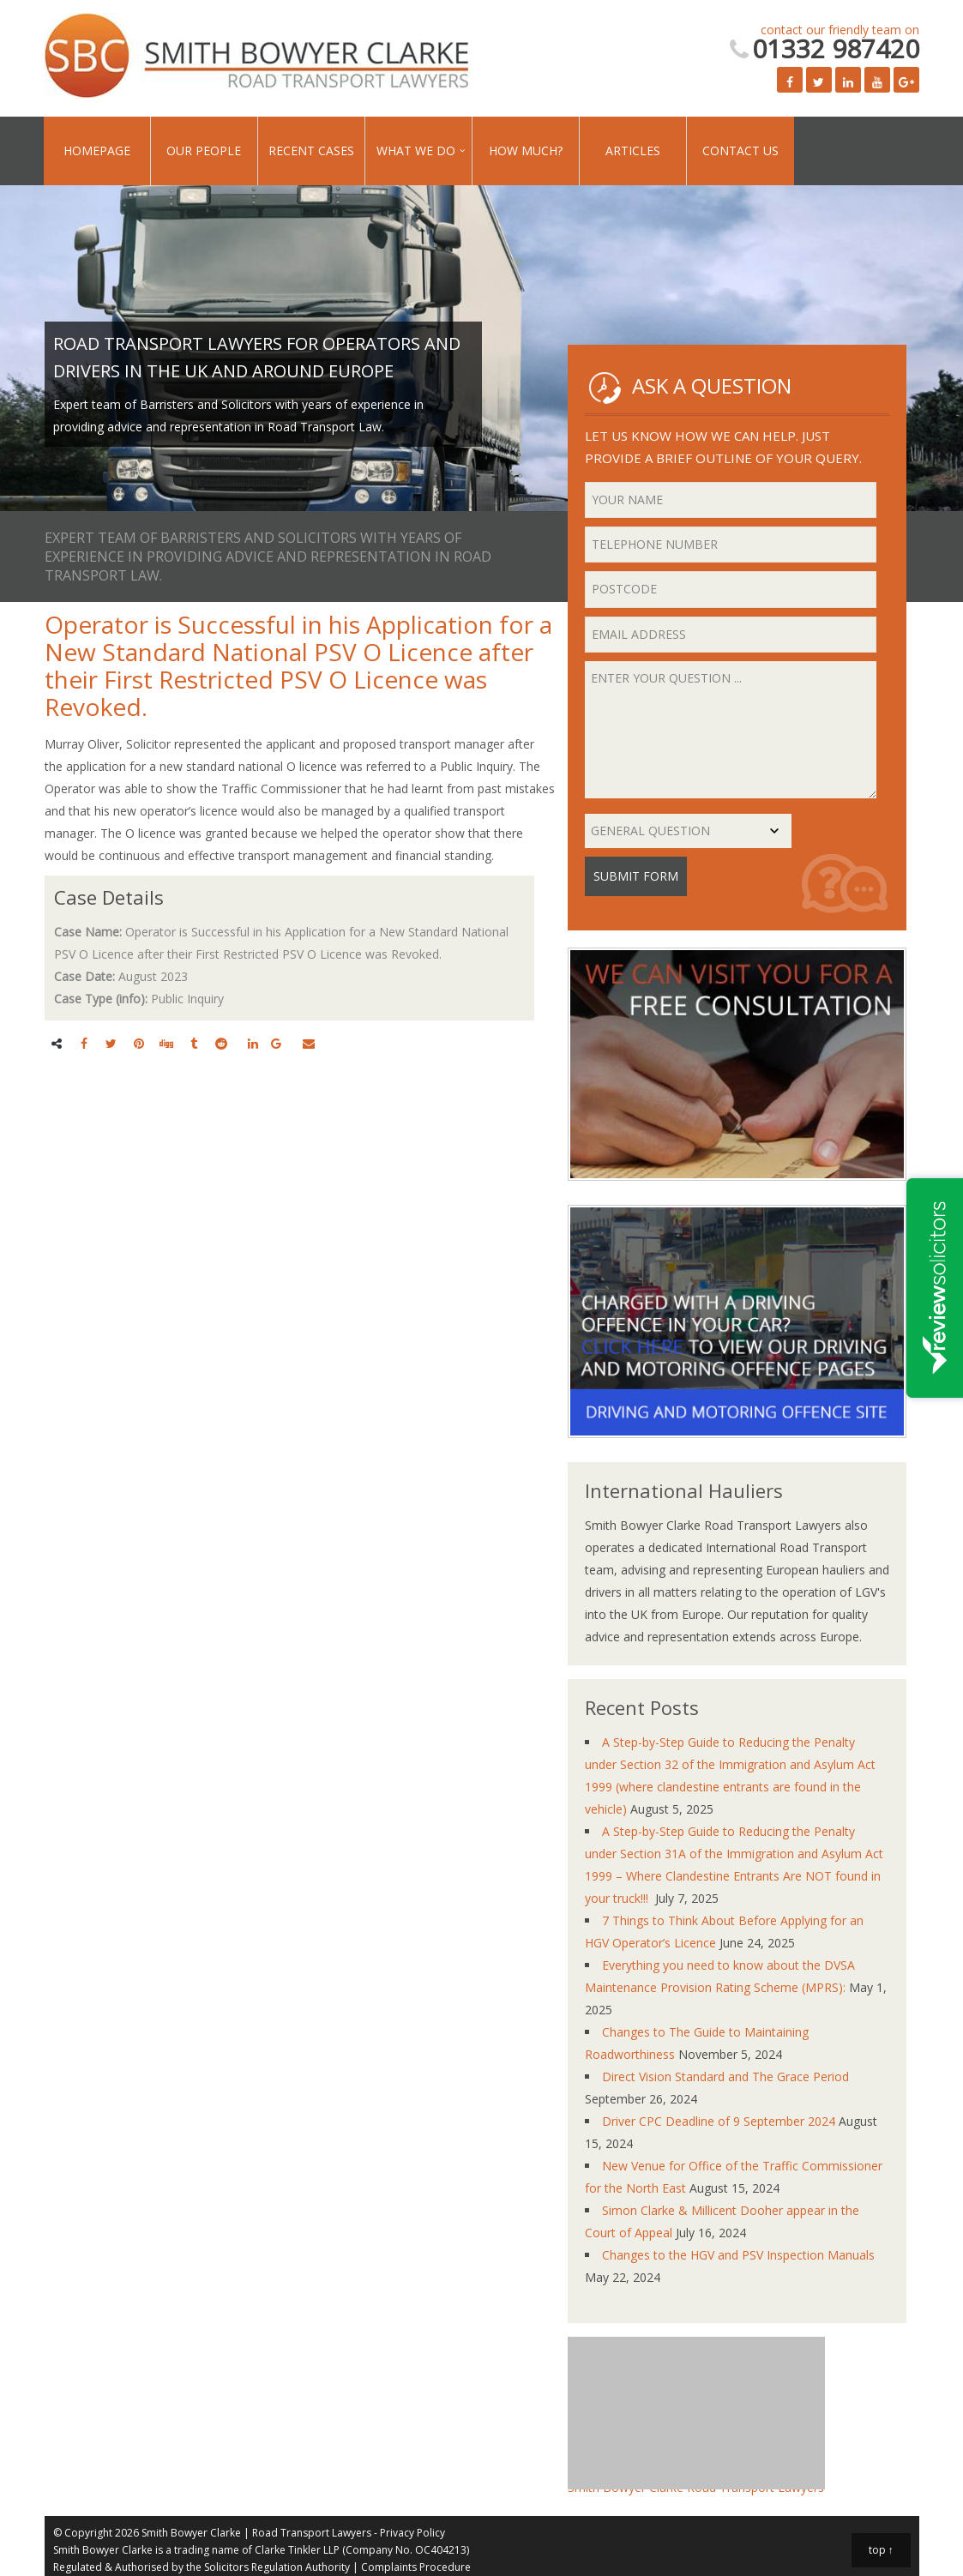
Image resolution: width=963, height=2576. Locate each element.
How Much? (526, 150)
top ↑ (881, 2550)
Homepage (96, 150)
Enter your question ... (731, 729)
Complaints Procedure (416, 2567)
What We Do (415, 150)
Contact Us (740, 150)
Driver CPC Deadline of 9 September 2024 (718, 2121)
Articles (632, 150)
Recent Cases (311, 150)
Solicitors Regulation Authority (277, 2567)
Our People (203, 150)
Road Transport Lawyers (311, 2532)
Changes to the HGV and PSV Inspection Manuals (738, 2255)
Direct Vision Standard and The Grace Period (725, 2076)
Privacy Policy (412, 2532)
